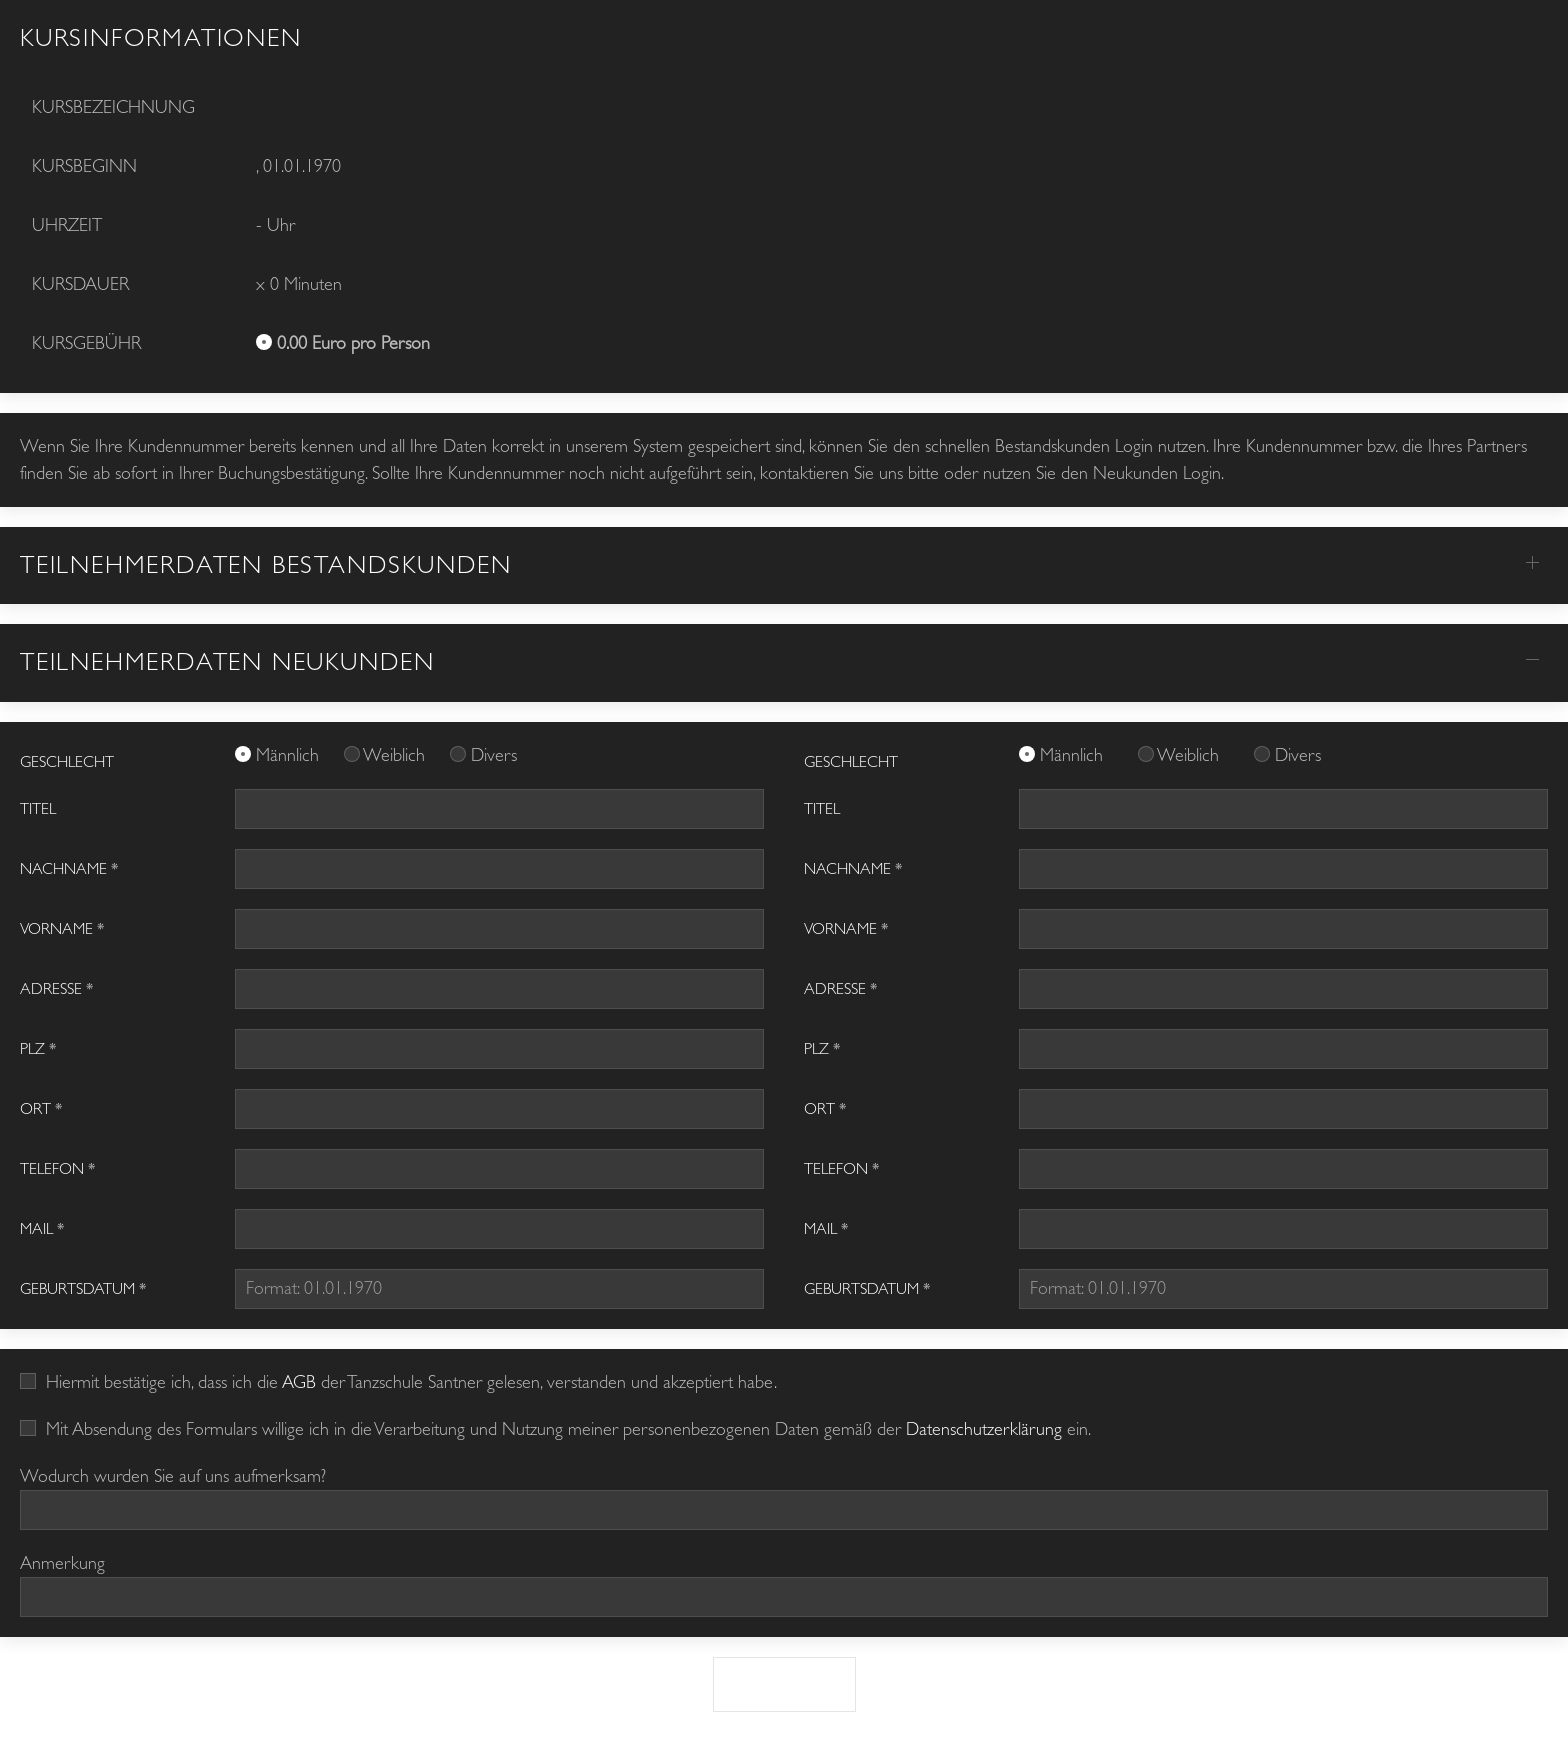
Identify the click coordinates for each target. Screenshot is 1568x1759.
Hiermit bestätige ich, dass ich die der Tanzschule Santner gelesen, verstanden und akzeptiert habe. (398, 1382)
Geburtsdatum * (83, 1289)
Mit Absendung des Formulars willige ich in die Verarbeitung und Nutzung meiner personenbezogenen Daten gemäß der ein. (555, 1429)
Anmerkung (62, 1563)
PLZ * (38, 1049)
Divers (494, 755)
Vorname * (62, 929)
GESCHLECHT (67, 762)
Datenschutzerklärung (984, 1429)
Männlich (290, 755)
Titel (38, 809)
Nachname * (69, 869)
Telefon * (57, 1169)
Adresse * (56, 989)
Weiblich (396, 755)
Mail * (42, 1229)
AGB (299, 1382)
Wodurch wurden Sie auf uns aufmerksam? (173, 1476)
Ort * (41, 1109)
